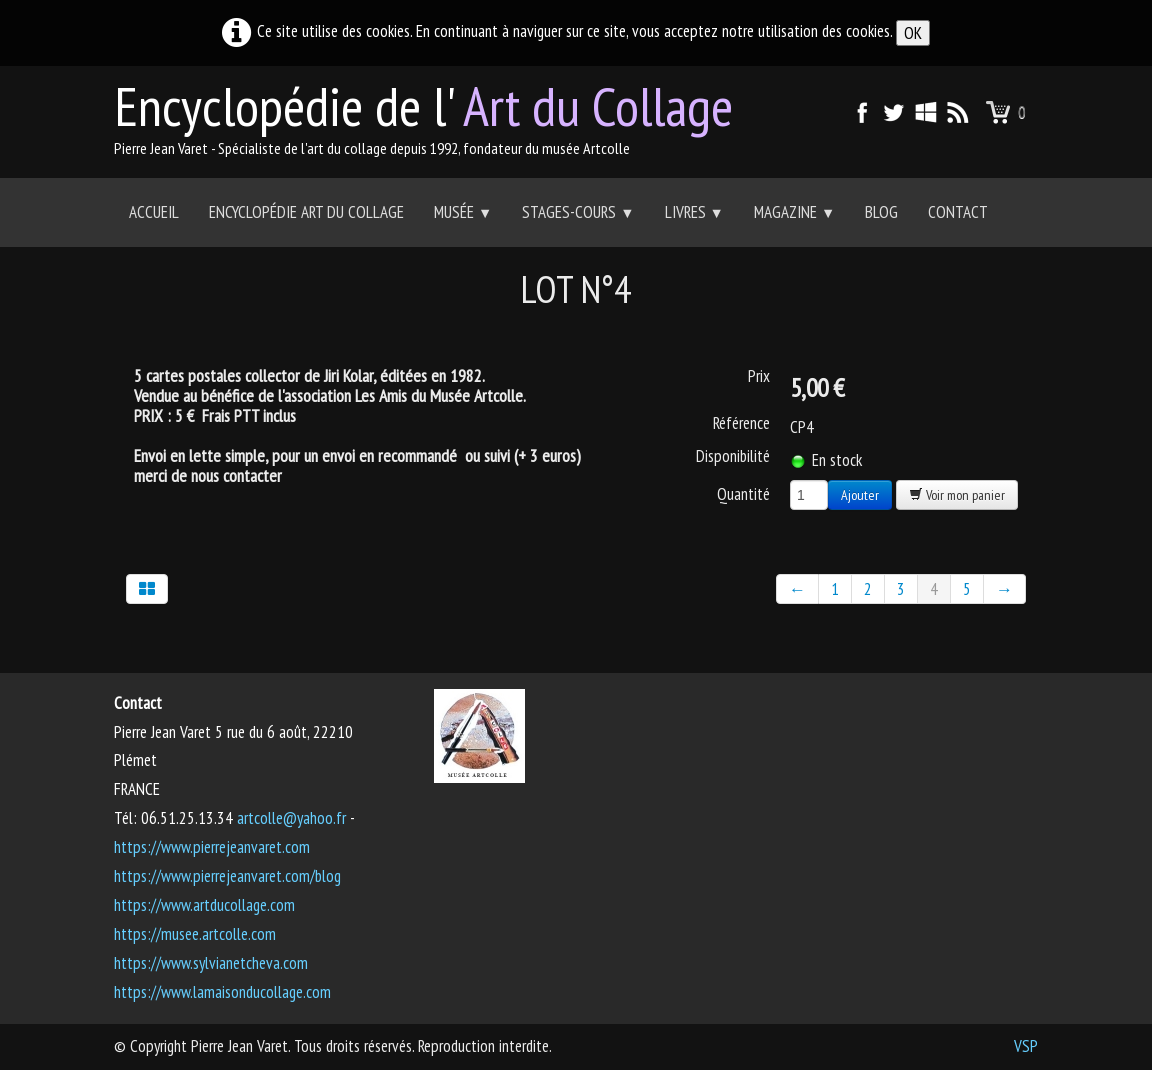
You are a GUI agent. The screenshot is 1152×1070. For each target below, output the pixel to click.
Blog (881, 212)
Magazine (794, 212)
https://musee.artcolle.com (195, 934)
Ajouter (860, 495)
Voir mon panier (957, 495)
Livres (694, 212)
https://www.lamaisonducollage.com (222, 992)
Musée (463, 212)
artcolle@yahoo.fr (291, 818)
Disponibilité (733, 456)
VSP (1026, 1046)
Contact (958, 212)
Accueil (154, 212)
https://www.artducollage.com (204, 905)
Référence (741, 423)
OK (913, 33)
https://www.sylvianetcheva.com (211, 963)
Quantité (743, 493)
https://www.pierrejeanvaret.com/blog (227, 876)
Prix (759, 376)
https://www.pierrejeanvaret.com (212, 847)
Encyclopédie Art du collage (306, 212)
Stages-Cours (578, 212)
